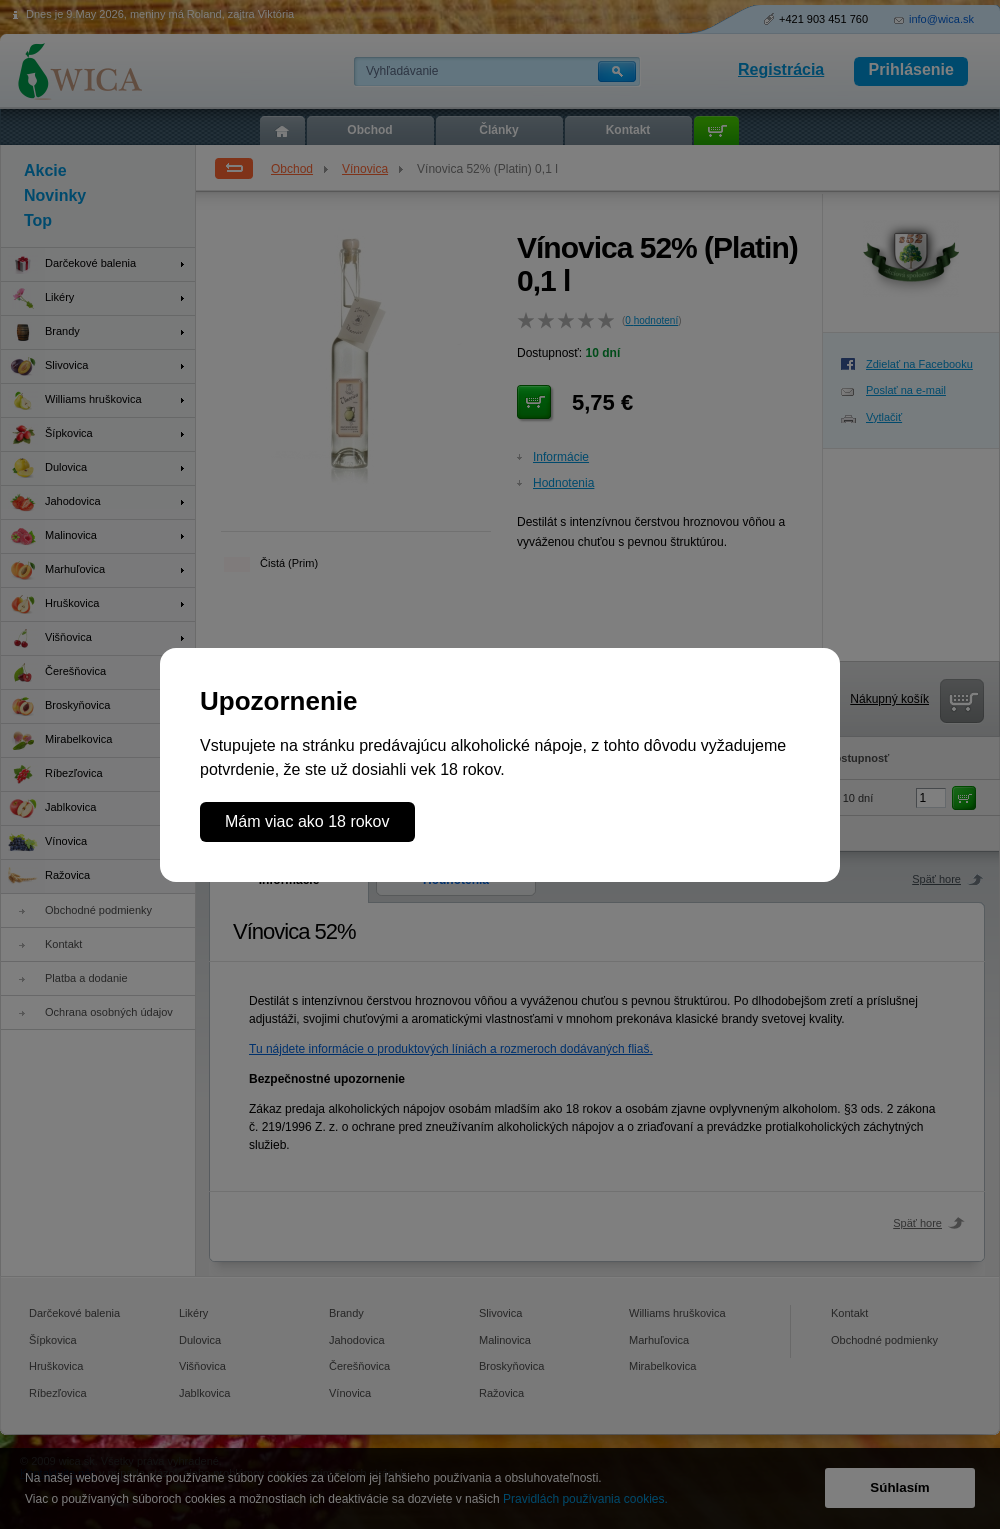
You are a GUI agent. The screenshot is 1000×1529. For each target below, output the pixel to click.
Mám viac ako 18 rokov (307, 821)
